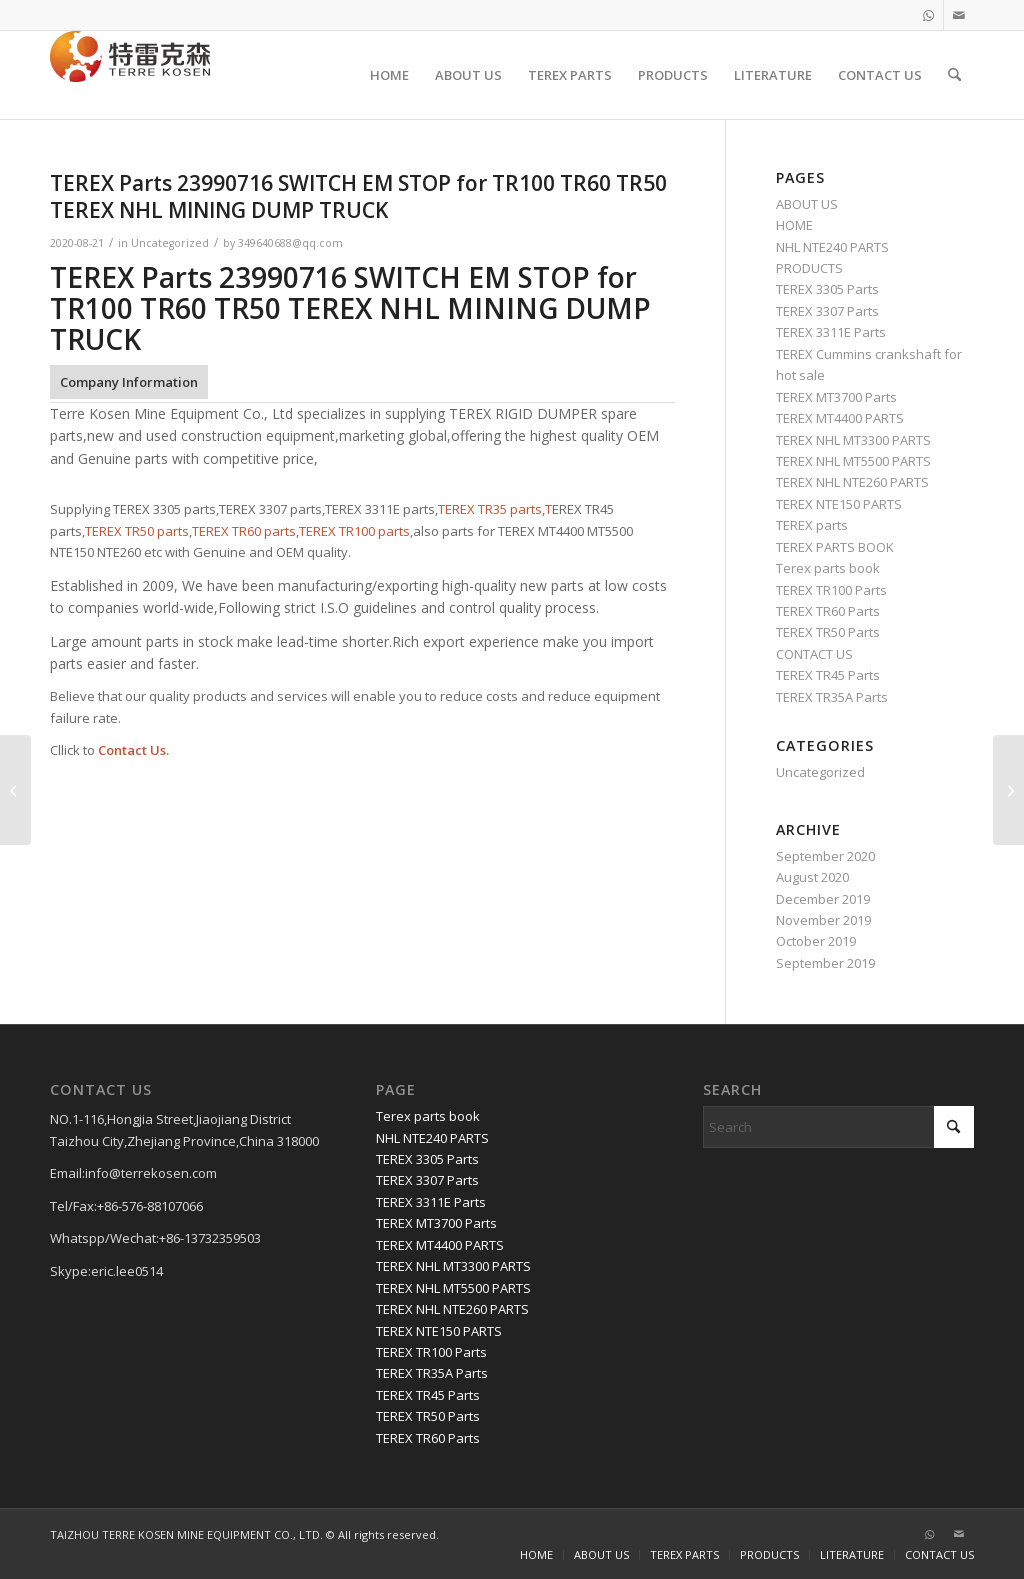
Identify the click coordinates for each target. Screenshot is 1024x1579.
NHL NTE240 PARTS (832, 247)
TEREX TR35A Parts (832, 697)
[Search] (954, 75)
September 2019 (825, 963)
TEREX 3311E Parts (831, 332)
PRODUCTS (809, 268)
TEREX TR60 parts (244, 531)
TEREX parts (812, 525)
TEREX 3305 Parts (827, 289)
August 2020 (812, 877)
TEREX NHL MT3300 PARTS (853, 440)
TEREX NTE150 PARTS (839, 504)
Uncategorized (170, 243)
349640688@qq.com (290, 243)
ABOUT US (807, 204)
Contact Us (132, 750)
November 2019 (823, 920)
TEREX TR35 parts (490, 509)
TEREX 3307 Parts (827, 311)
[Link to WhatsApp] (928, 15)
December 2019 (823, 899)
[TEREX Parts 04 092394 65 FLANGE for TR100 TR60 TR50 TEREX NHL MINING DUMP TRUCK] (1008, 790)
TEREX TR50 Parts (828, 632)
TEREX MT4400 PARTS (840, 418)
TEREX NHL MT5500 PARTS (853, 461)
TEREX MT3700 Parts (836, 397)
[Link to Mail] (959, 15)
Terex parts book (828, 568)
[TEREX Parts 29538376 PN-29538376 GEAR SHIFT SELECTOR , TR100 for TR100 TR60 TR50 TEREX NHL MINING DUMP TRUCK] (15, 790)
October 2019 (816, 941)
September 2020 (825, 856)
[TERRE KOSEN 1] (130, 75)
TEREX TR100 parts (354, 531)
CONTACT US (814, 654)
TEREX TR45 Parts (828, 675)
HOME (794, 225)
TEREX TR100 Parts (831, 590)
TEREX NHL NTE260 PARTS (852, 482)
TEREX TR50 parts (137, 531)
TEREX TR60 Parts (828, 611)
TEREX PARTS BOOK (835, 547)
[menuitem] (389, 75)
